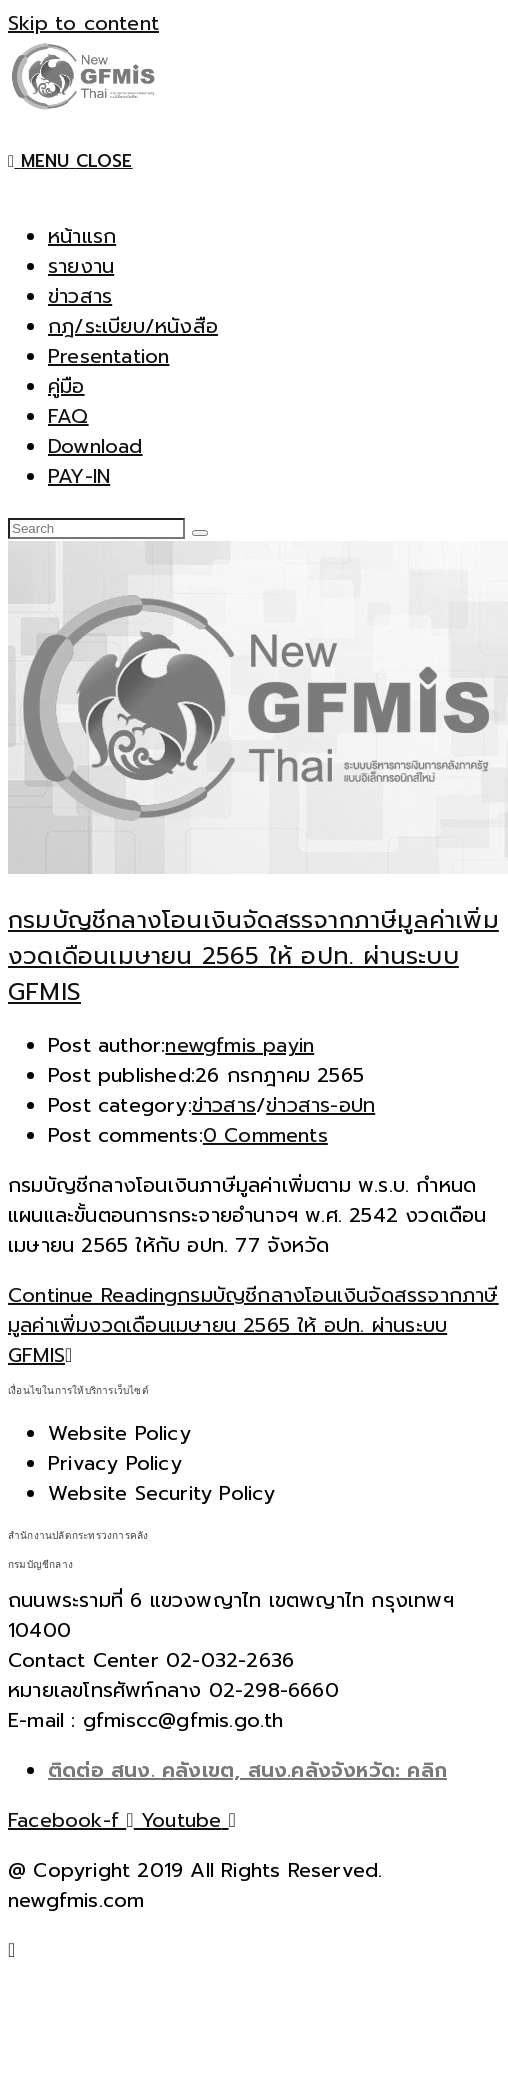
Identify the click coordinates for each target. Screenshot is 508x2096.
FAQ (68, 416)
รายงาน (81, 266)
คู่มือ (66, 386)
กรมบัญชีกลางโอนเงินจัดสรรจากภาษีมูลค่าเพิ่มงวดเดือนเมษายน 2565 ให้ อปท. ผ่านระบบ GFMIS (253, 956)
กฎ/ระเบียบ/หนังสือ (133, 326)
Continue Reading (253, 1325)
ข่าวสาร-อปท (320, 1105)
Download (95, 446)
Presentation (108, 356)
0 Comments (265, 1135)
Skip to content (83, 23)
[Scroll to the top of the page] (12, 1950)
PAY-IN (79, 476)
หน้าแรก (82, 236)
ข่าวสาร (80, 296)
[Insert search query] (96, 528)
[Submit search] (200, 533)
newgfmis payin (239, 1045)
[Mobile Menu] (70, 161)
